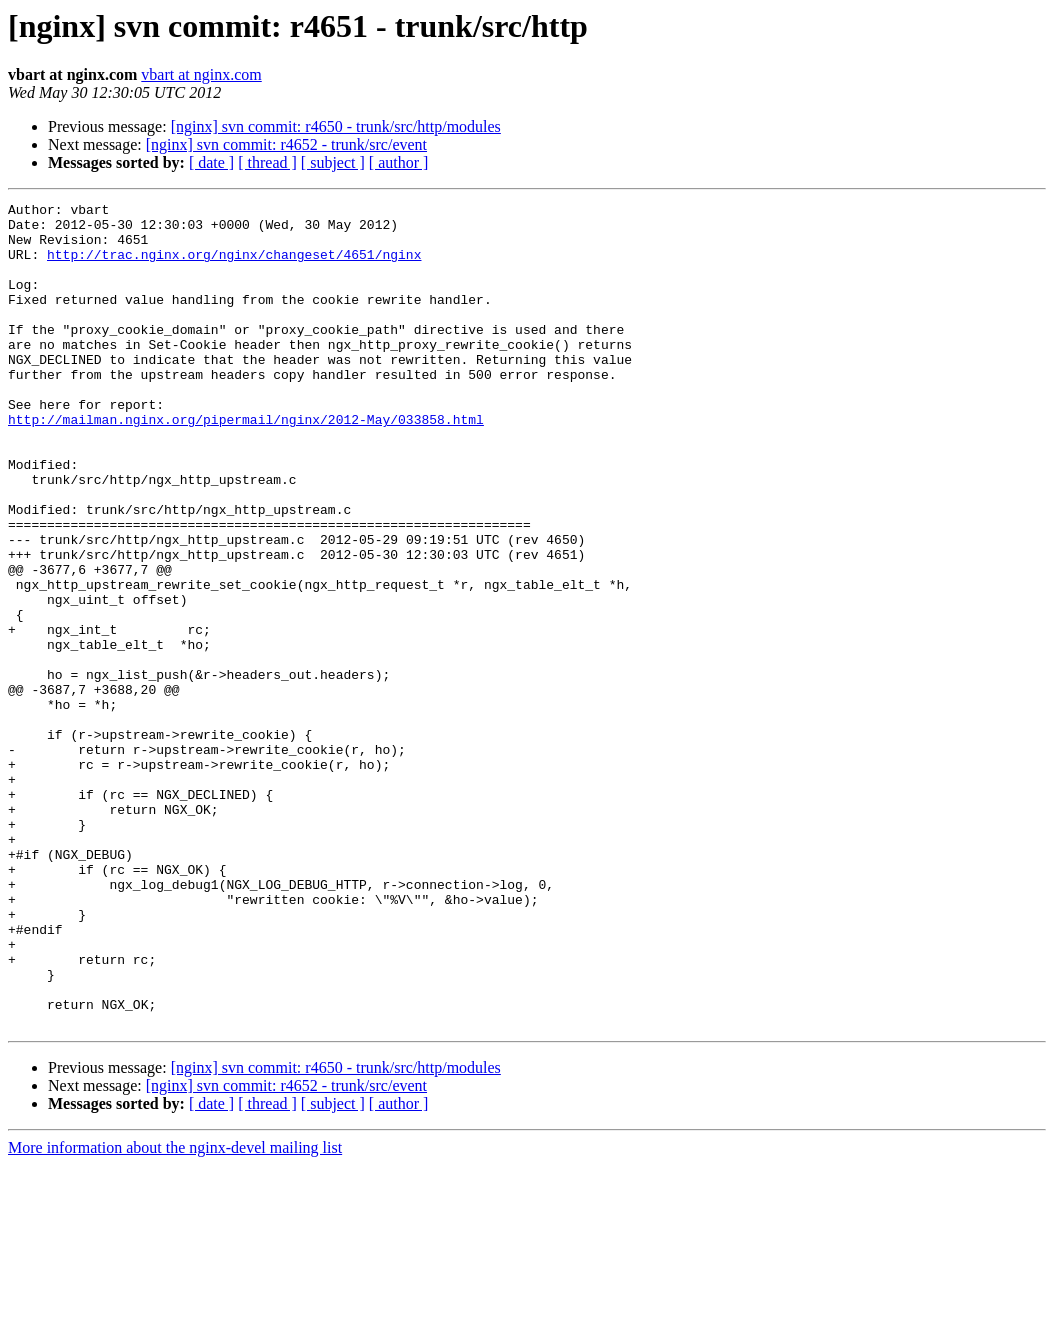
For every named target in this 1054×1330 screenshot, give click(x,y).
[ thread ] (267, 162)
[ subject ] (333, 162)
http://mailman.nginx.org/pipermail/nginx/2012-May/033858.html (246, 464)
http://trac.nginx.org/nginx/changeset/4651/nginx (234, 266)
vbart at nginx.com (201, 74)
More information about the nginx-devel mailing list (175, 1312)
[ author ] (399, 162)
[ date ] (211, 162)
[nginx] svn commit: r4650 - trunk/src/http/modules (336, 126)
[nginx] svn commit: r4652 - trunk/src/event (286, 144)
